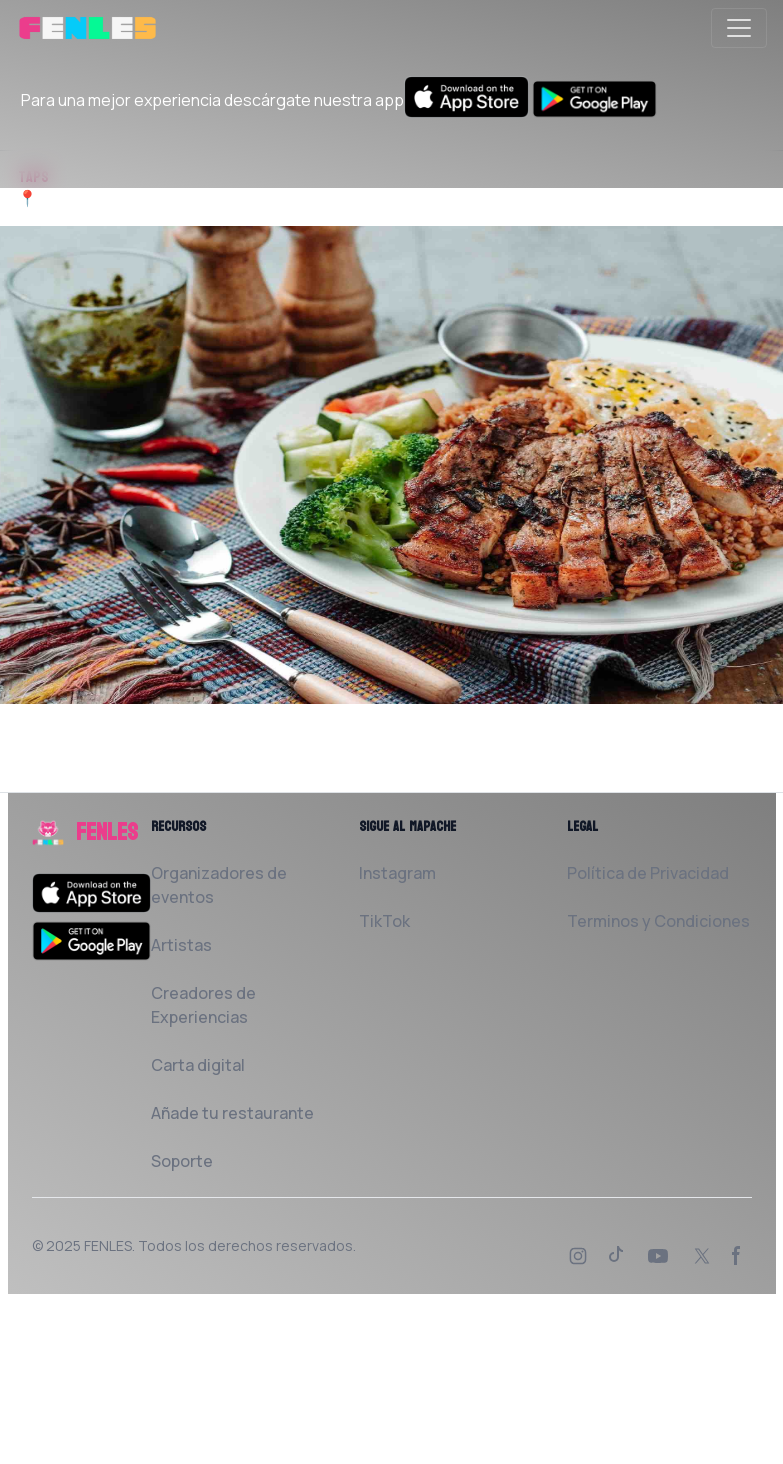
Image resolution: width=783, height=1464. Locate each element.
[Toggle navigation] (739, 28)
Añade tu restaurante (232, 1113)
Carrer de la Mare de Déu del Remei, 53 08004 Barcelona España (275, 198)
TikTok (384, 921)
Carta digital (198, 1065)
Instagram (397, 873)
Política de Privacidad (648, 873)
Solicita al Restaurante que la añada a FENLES (193, 780)
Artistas (181, 945)
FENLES (108, 1245)
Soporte (182, 1161)
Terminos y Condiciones (658, 921)
